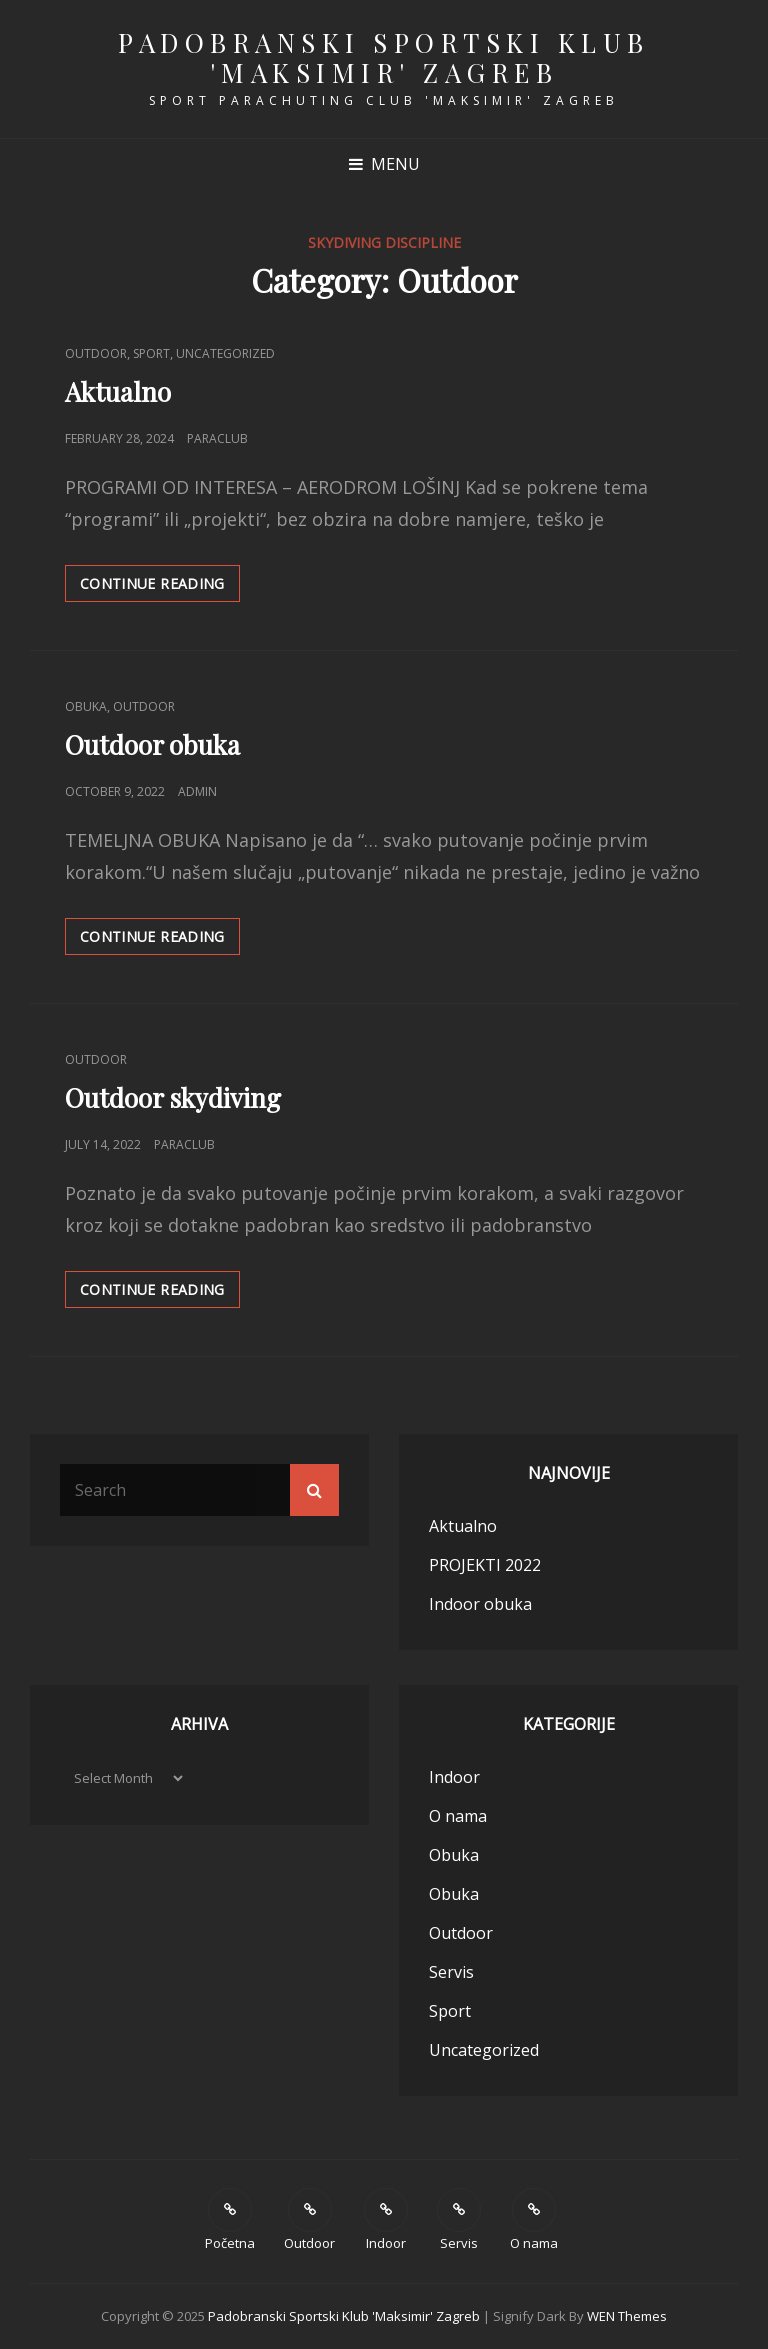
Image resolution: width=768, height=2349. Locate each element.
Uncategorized (225, 353)
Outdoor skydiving (173, 1097)
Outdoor (96, 353)
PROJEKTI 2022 (485, 1565)
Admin (197, 791)
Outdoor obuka (152, 744)
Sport (151, 353)
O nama (458, 1816)
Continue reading (160, 582)
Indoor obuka (480, 1604)
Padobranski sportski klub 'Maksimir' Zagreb (384, 57)
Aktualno (118, 391)
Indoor (454, 1777)
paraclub (217, 438)
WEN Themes (627, 2316)
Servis (451, 1972)
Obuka (86, 706)
